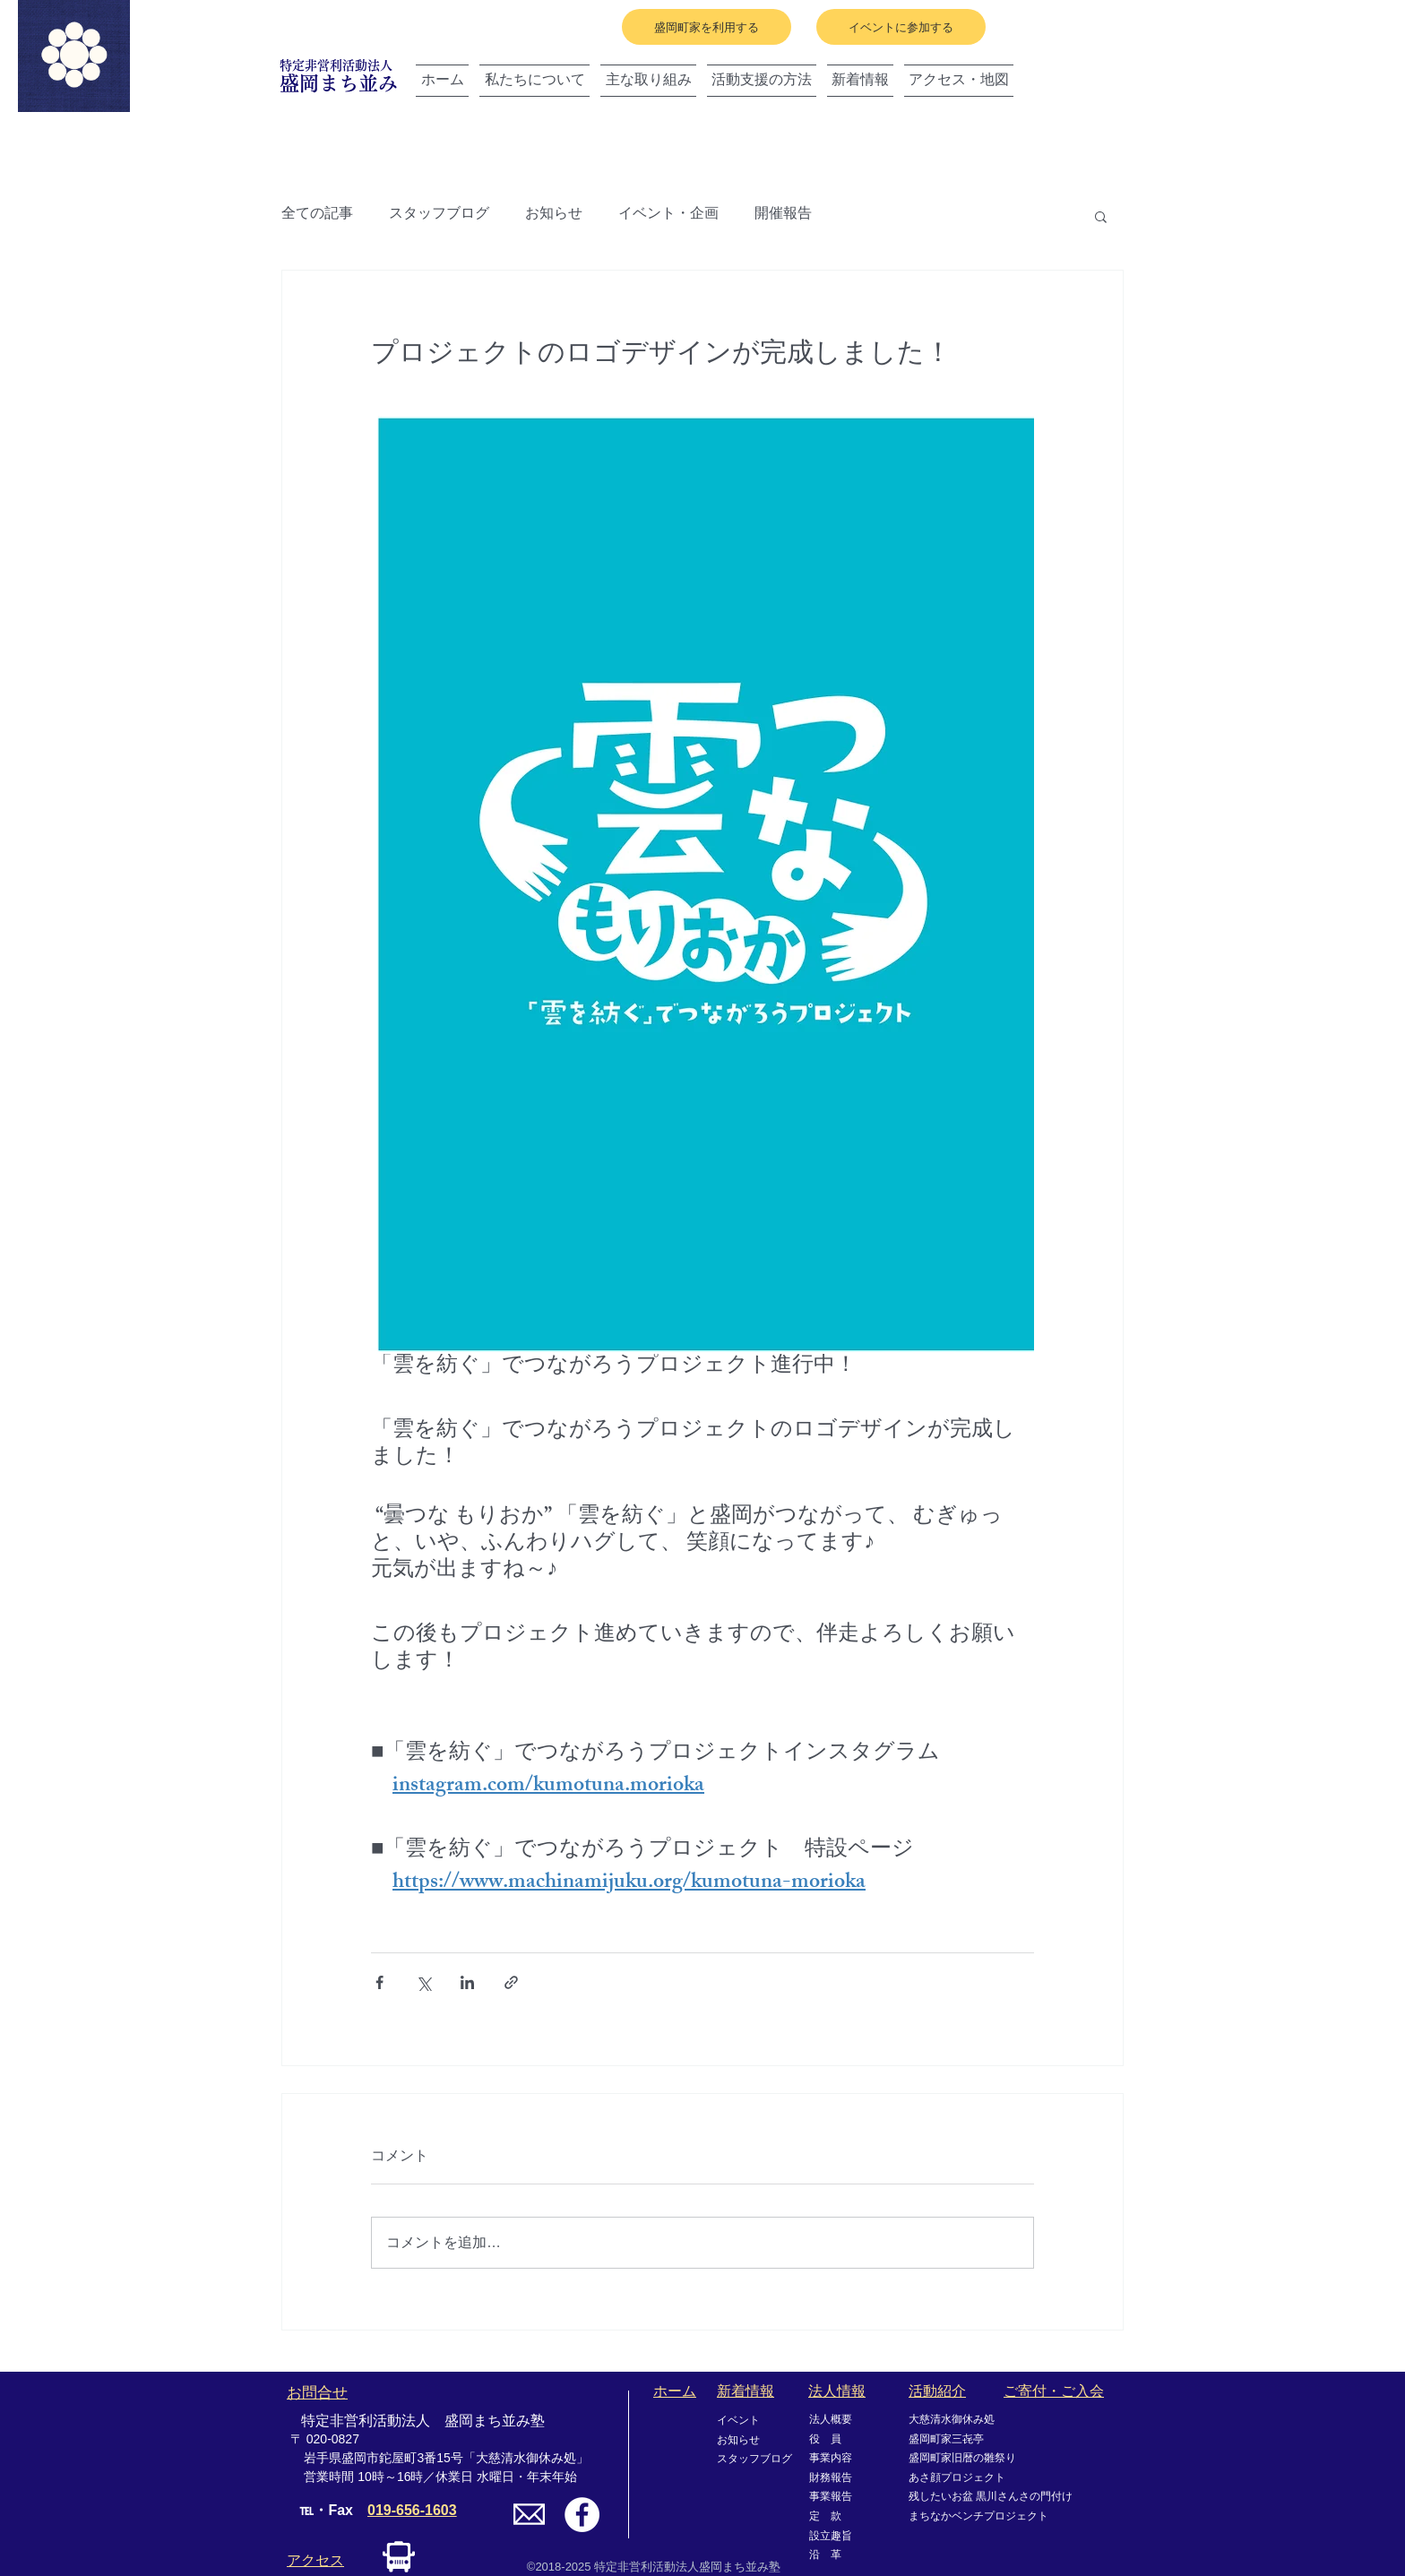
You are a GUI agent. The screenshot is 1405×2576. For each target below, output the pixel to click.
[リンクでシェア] (511, 1982)
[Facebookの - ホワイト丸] (582, 2514)
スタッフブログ (439, 216)
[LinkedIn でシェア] (467, 1982)
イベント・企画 (668, 216)
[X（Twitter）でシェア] (423, 1982)
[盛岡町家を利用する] (706, 27)
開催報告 (783, 216)
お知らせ (553, 216)
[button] (1100, 216)
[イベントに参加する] (901, 27)
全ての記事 (317, 216)
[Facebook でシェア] (379, 1982)
